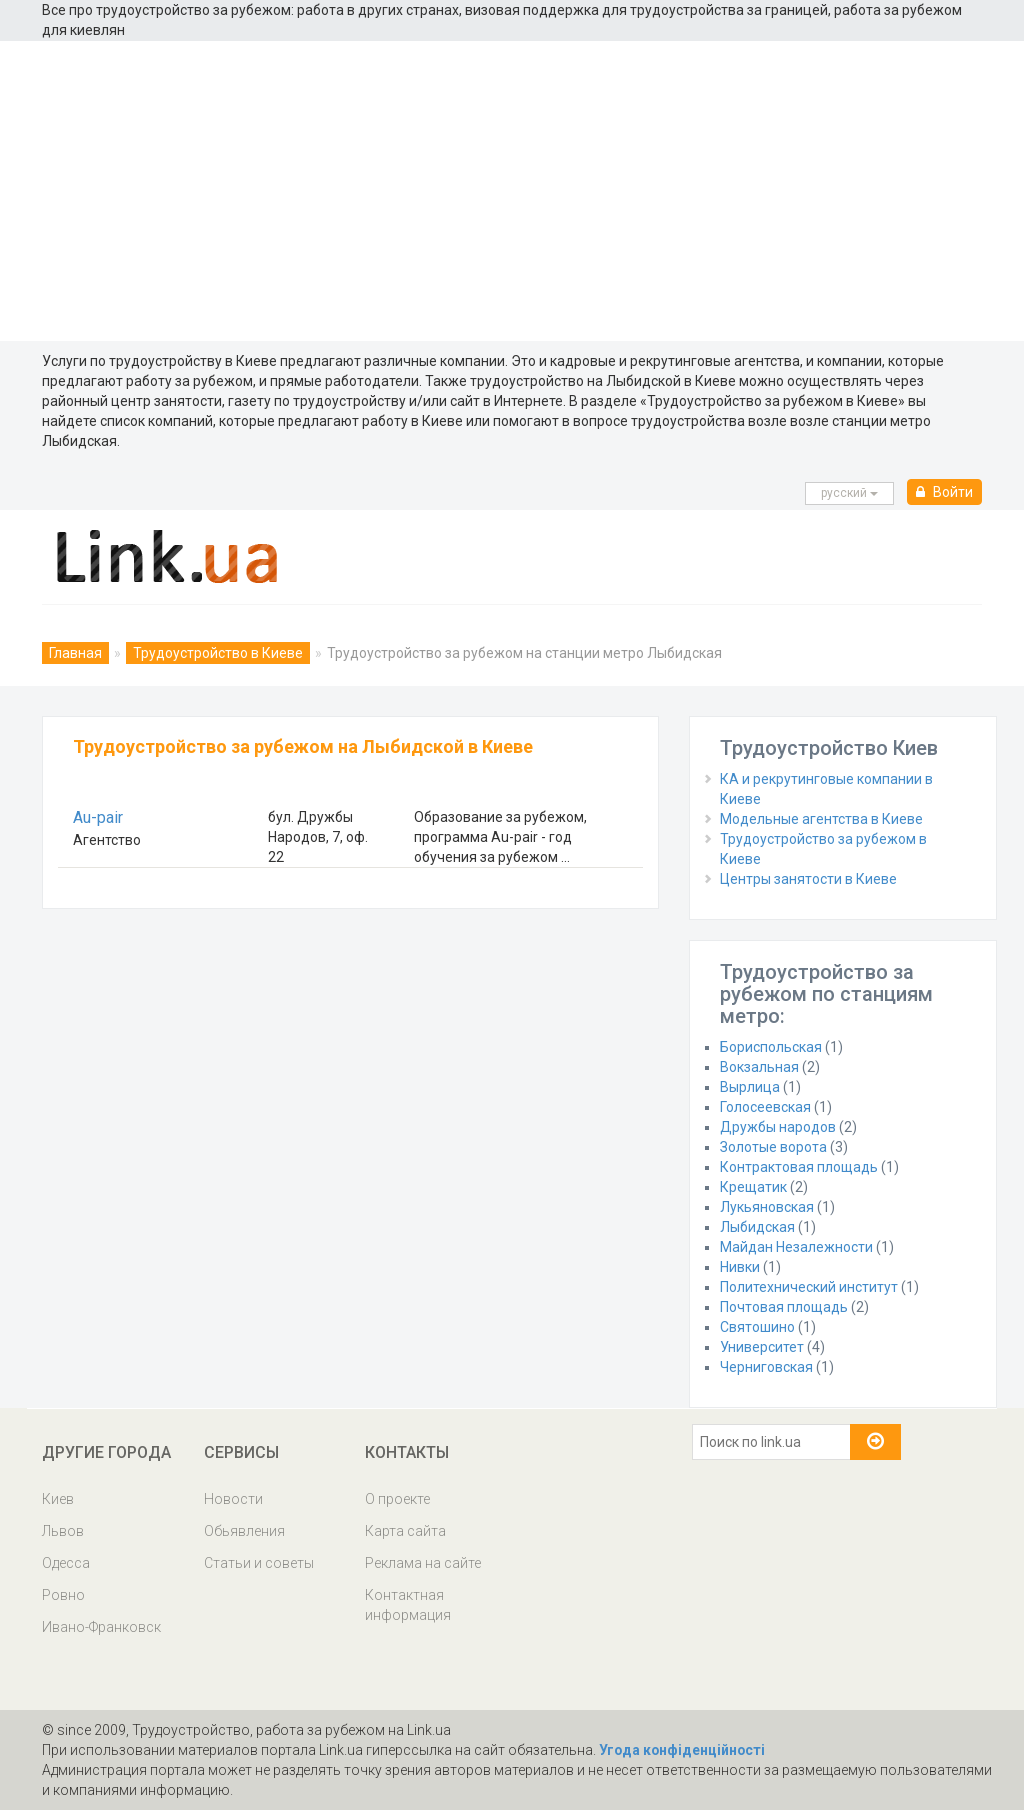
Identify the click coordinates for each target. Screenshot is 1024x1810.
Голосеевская (765, 1107)
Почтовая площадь (784, 1307)
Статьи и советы (259, 1563)
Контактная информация (408, 1605)
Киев (58, 1499)
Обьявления (244, 1531)
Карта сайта (405, 1531)
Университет (762, 1347)
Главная (75, 653)
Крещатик (753, 1187)
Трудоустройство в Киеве (218, 653)
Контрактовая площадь (799, 1167)
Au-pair (98, 817)
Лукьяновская (767, 1207)
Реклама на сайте (423, 1563)
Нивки (740, 1267)
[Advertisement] (512, 191)
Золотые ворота (773, 1147)
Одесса (66, 1563)
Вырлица (750, 1087)
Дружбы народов (778, 1127)
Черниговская (766, 1367)
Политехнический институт (809, 1287)
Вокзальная (759, 1067)
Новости (233, 1499)
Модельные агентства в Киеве (821, 819)
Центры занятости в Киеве (808, 879)
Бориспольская (771, 1047)
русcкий (849, 493)
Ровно (63, 1595)
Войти (944, 492)
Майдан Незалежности (796, 1247)
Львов (63, 1531)
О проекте (397, 1499)
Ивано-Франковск (101, 1627)
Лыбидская (757, 1227)
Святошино (757, 1327)
